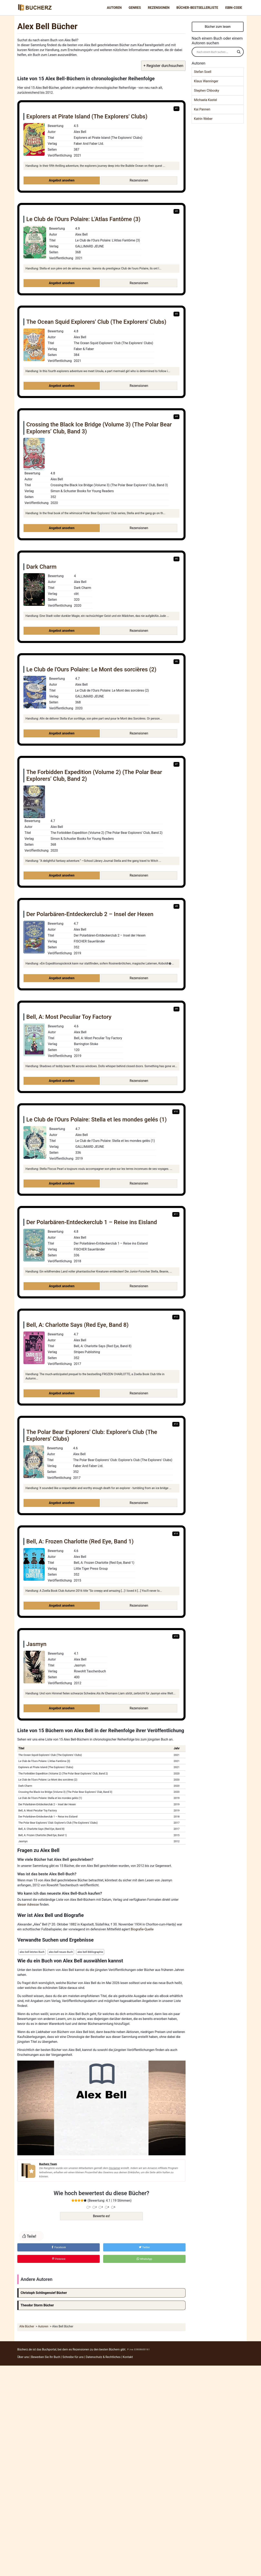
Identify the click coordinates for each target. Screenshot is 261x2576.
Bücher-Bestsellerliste (197, 8)
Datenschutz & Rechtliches (103, 2357)
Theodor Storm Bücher (37, 2305)
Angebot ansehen (62, 180)
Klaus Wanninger (206, 81)
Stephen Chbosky (206, 90)
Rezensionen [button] (139, 180)
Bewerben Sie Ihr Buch (45, 2357)
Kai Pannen (202, 109)
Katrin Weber (203, 119)
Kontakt (128, 2357)
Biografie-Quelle (142, 1929)
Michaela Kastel (205, 100)
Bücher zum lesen (218, 27)
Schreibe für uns (73, 2357)
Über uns (23, 2357)
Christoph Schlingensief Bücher (44, 2293)
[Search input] (216, 52)
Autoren (114, 8)
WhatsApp (144, 2258)
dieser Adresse (28, 1904)
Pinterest (58, 2258)
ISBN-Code (233, 8)
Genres (135, 8)
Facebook (58, 2247)
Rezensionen (158, 8)
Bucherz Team (48, 2164)
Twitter (144, 2247)
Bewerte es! (101, 2216)
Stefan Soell (202, 72)
